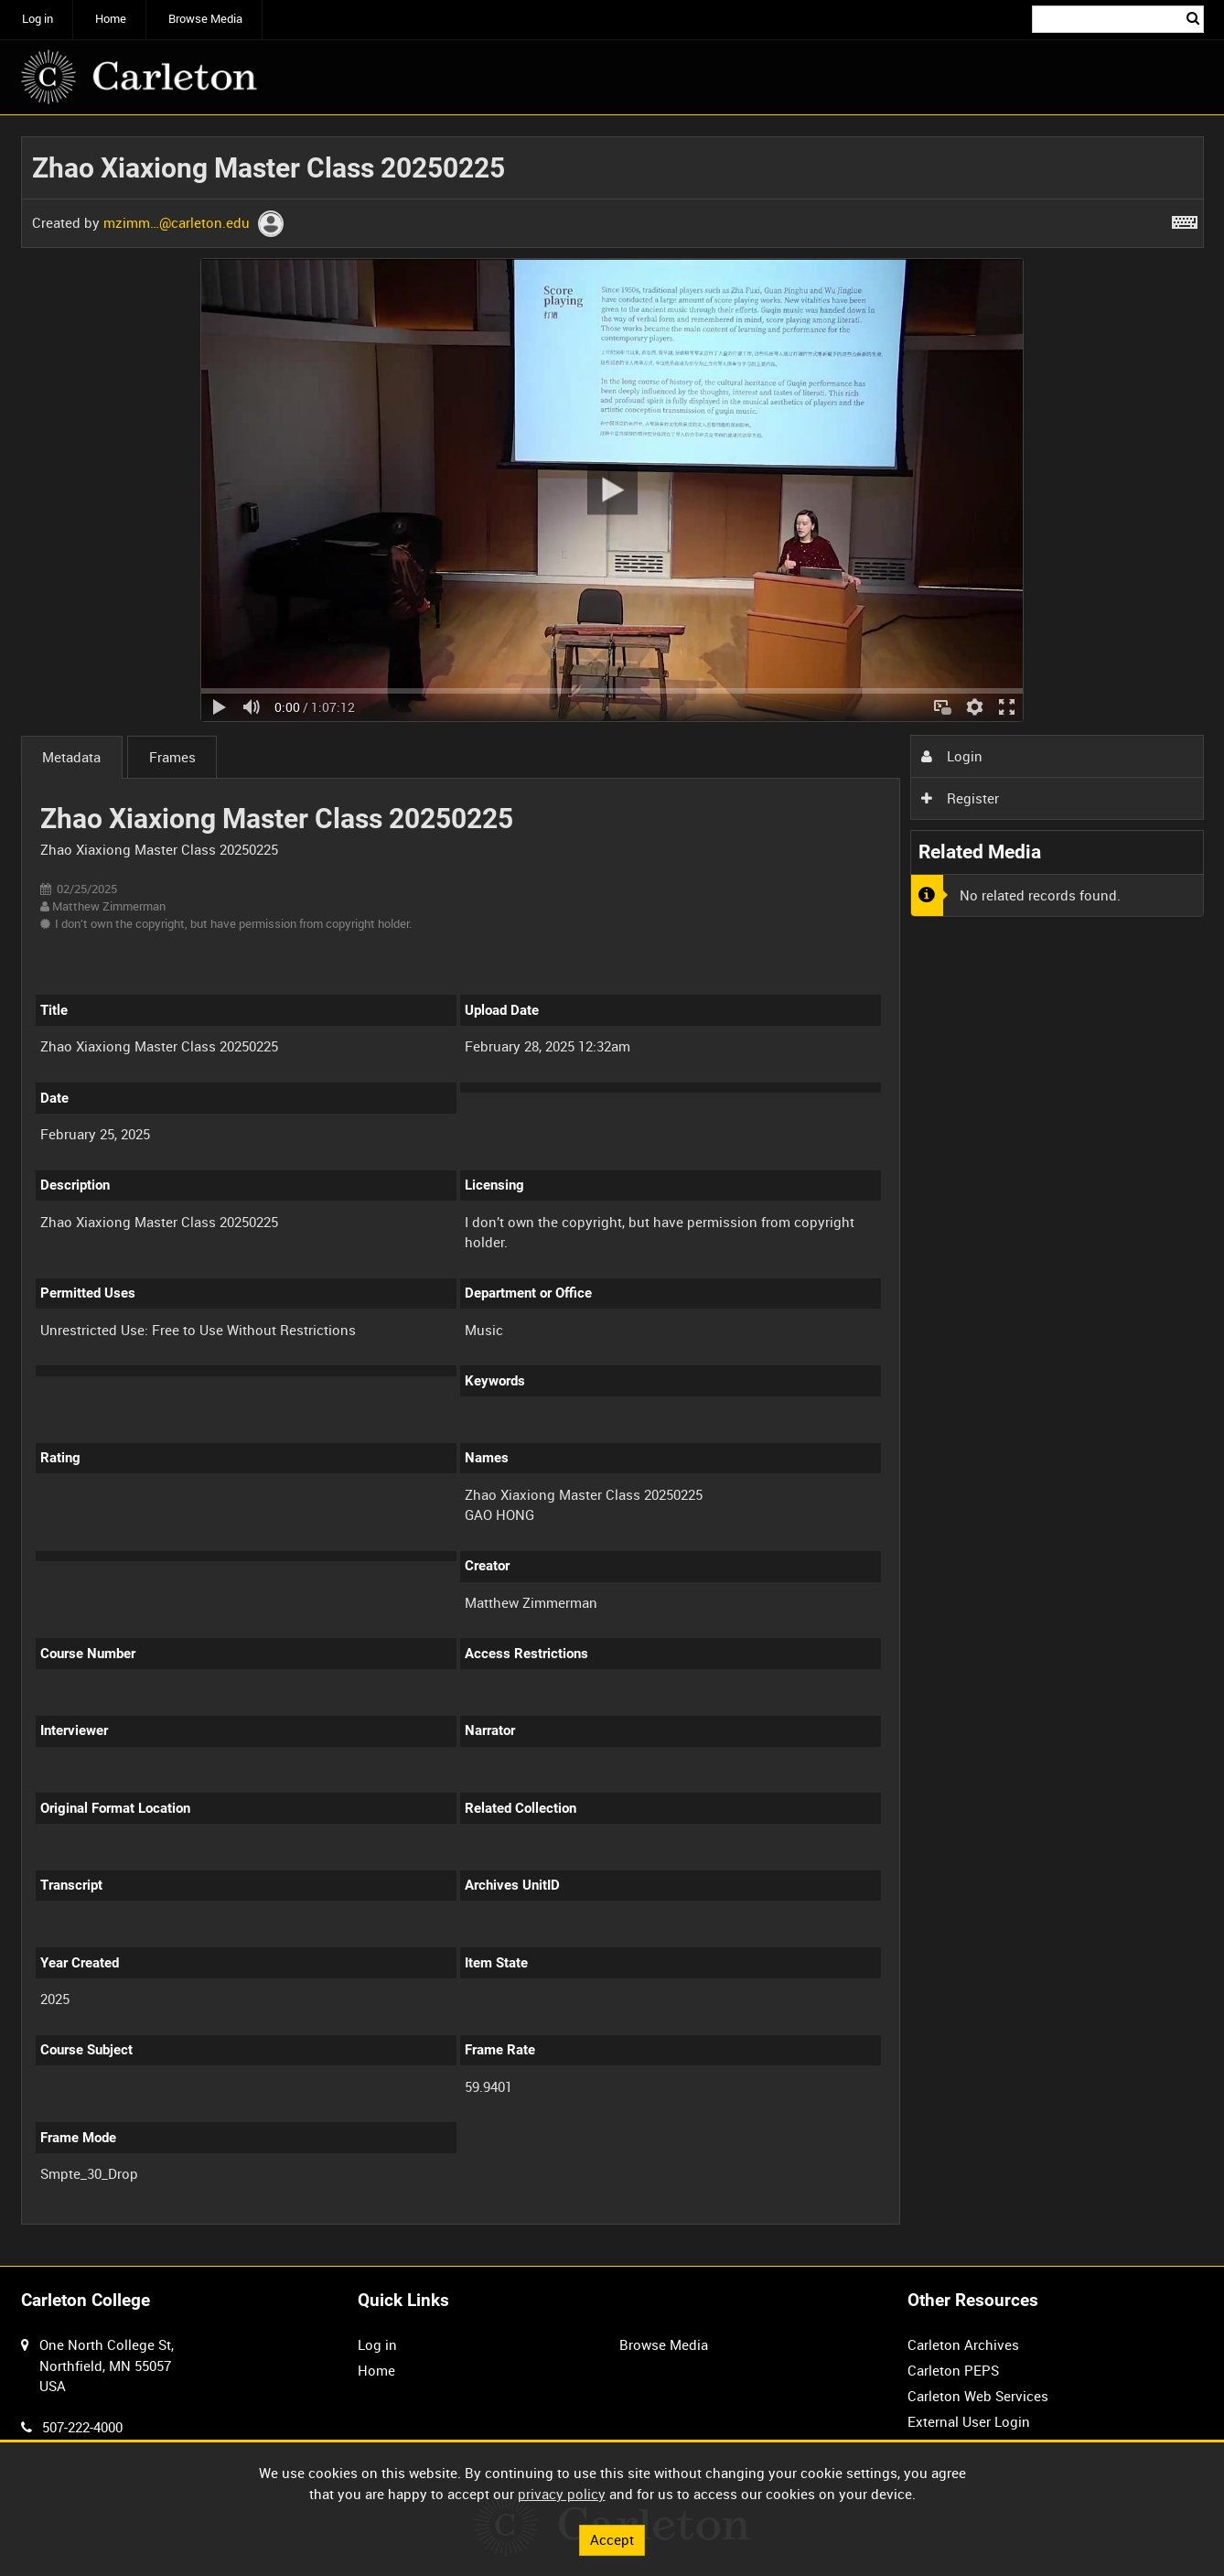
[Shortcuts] (1184, 218)
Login (951, 756)
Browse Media (205, 19)
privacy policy (562, 2493)
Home (110, 19)
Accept (612, 2539)
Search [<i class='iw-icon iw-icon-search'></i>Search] (1192, 18)
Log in (37, 19)
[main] (612, 1191)
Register (959, 798)
